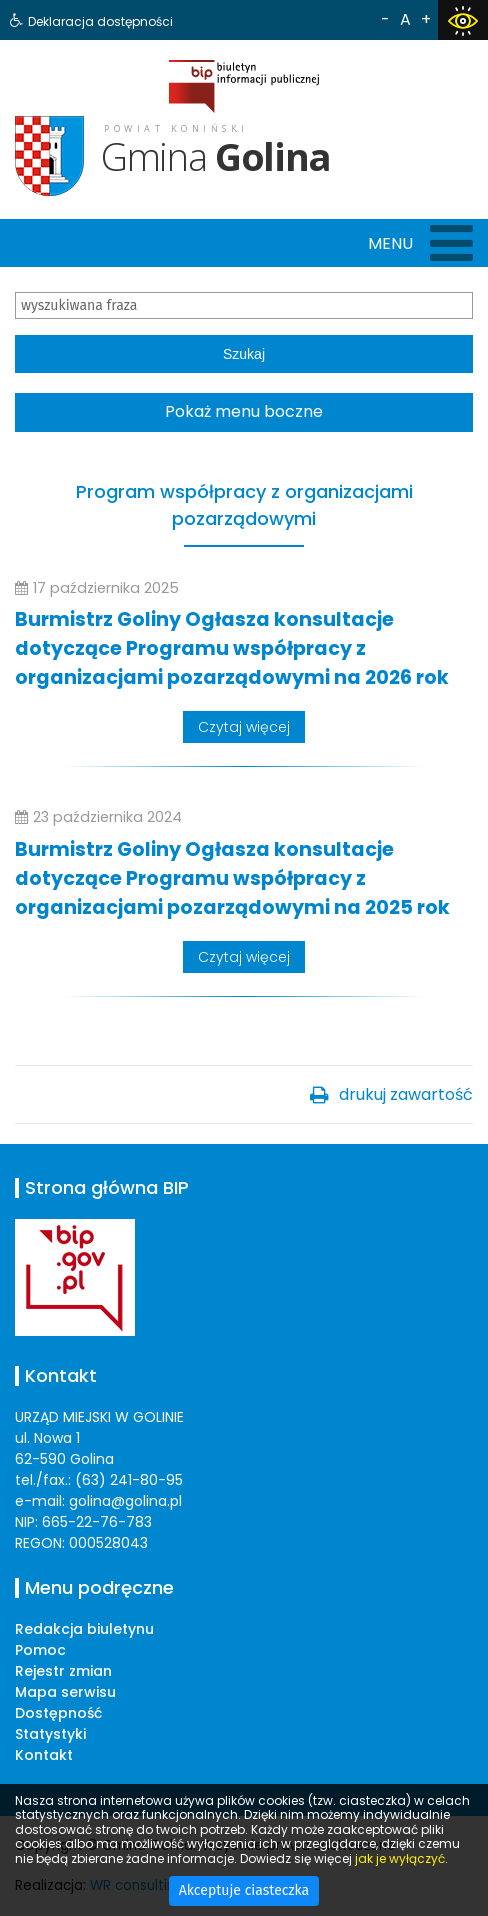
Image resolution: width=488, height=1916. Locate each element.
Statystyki (50, 1734)
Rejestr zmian (63, 1671)
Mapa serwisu (65, 1692)
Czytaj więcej (244, 727)
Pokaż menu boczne (244, 411)
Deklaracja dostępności (100, 21)
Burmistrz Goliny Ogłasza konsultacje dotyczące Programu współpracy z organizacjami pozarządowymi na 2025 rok (232, 878)
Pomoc (40, 1650)
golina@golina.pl (125, 1501)
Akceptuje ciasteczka (244, 1890)
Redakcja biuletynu (84, 1629)
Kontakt (44, 1755)
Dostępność (58, 1713)
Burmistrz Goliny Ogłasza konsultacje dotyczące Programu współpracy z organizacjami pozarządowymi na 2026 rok (232, 648)
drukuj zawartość (406, 1094)
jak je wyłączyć (400, 1858)
